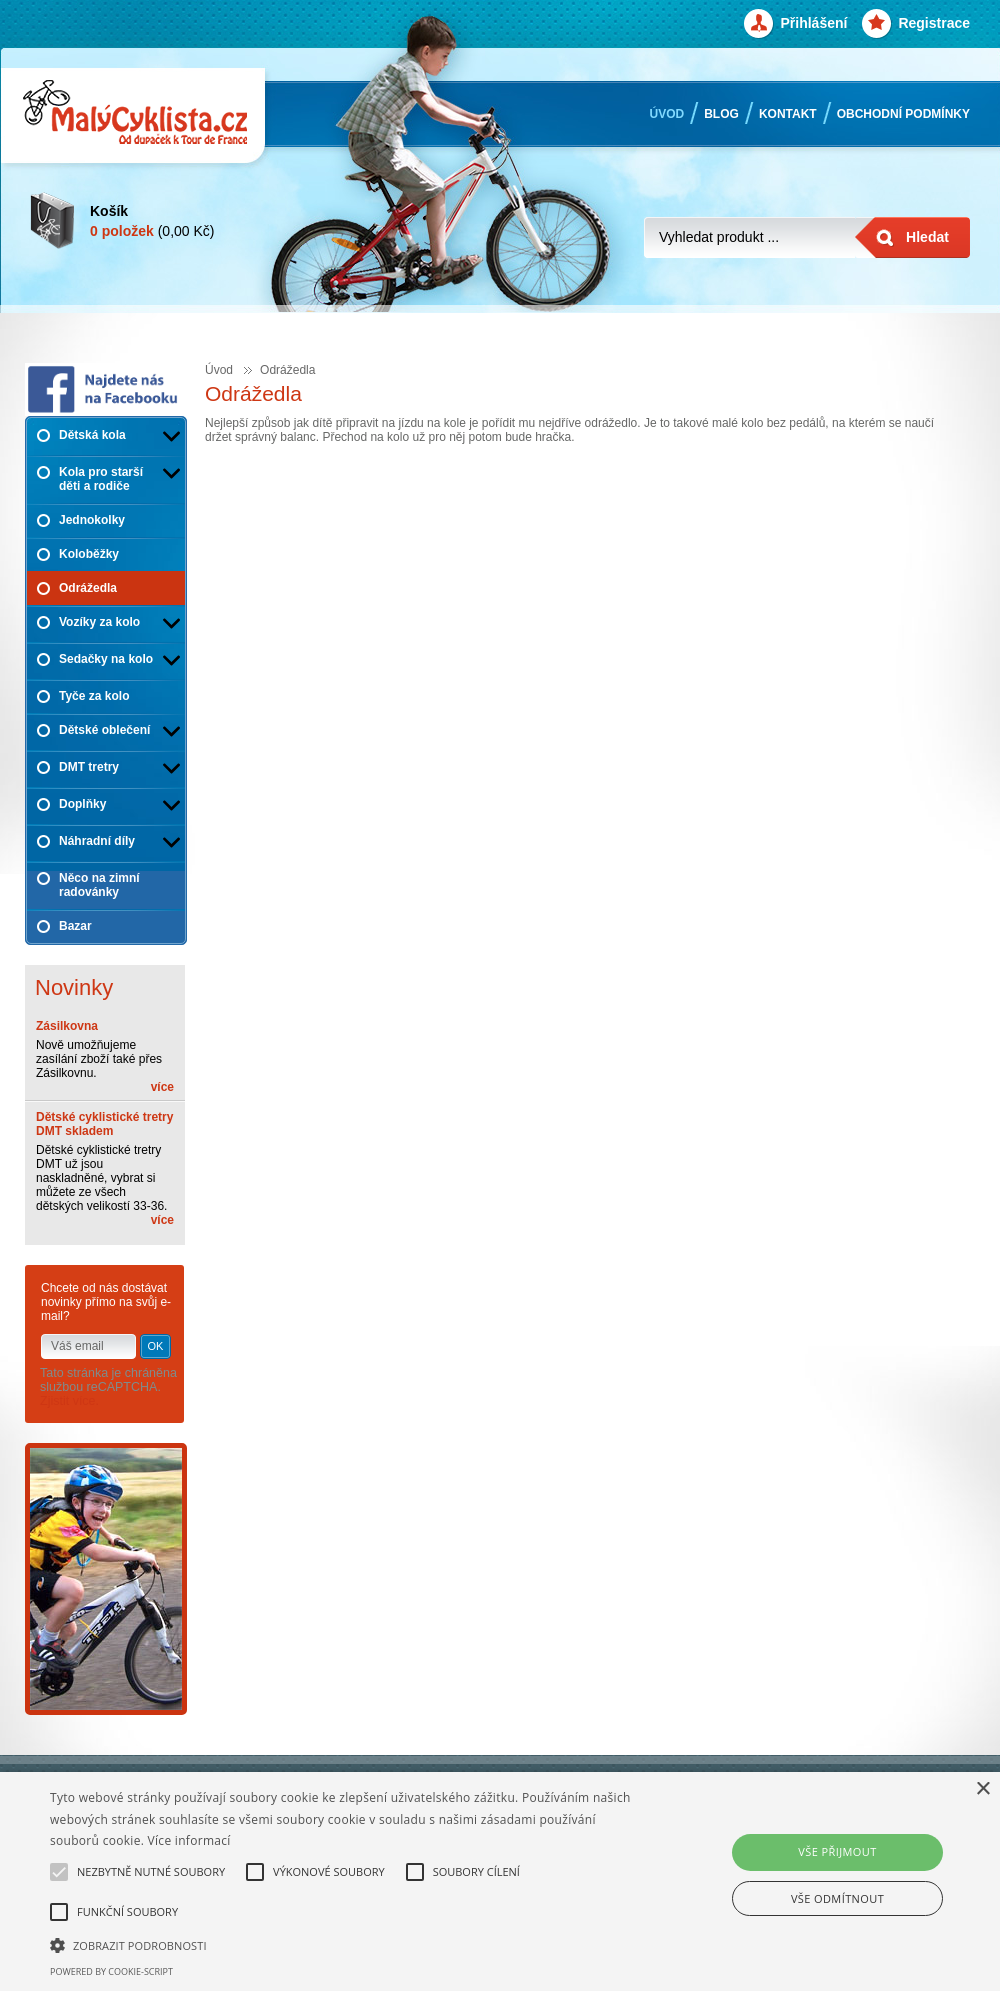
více (162, 1087)
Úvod (667, 114)
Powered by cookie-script (111, 1971)
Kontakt (788, 114)
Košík (109, 210)
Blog (721, 114)
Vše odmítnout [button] (837, 1898)
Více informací (189, 1840)
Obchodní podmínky (903, 114)
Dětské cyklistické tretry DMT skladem (104, 1124)
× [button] (982, 1789)
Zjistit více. (69, 1401)
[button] (342, 1944)
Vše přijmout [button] (837, 1851)
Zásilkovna (67, 1026)
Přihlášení (813, 23)
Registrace (934, 23)
